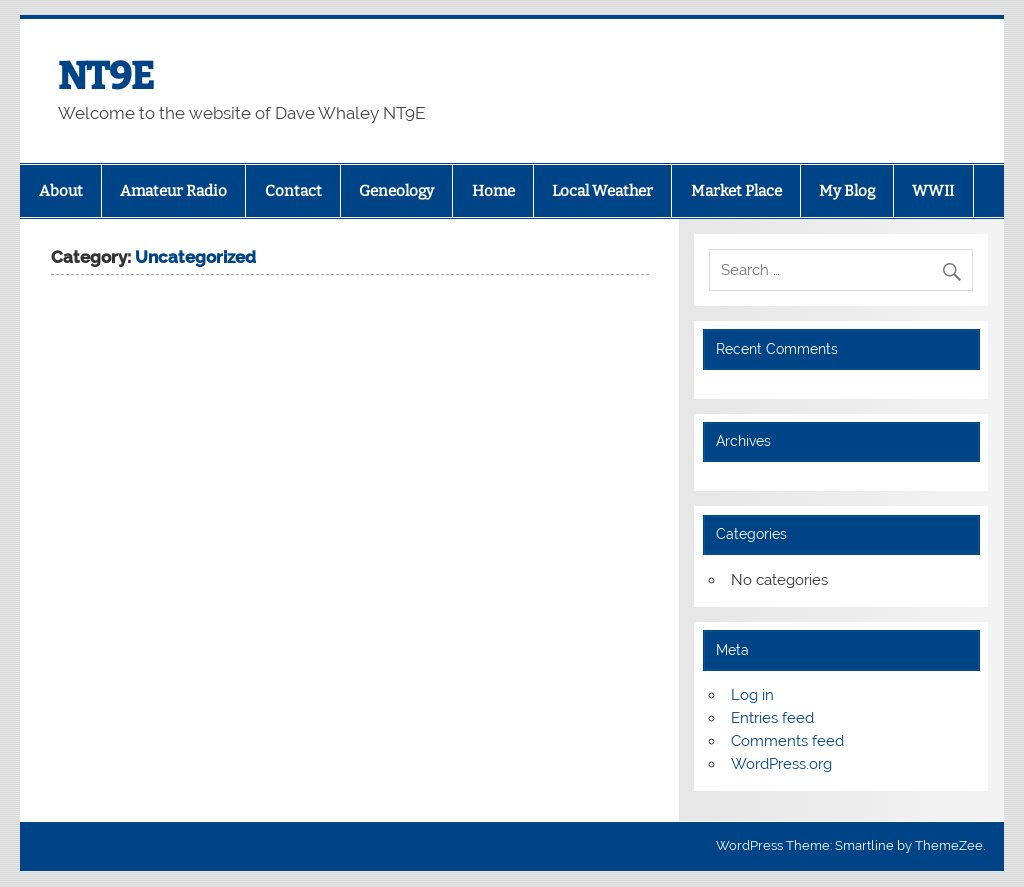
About (61, 191)
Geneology (396, 191)
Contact (293, 191)
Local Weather (602, 191)
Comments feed (787, 741)
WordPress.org (781, 764)
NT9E (106, 76)
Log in (752, 695)
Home (493, 191)
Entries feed (772, 718)
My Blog (847, 191)
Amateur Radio (173, 191)
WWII (933, 191)
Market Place (736, 191)
